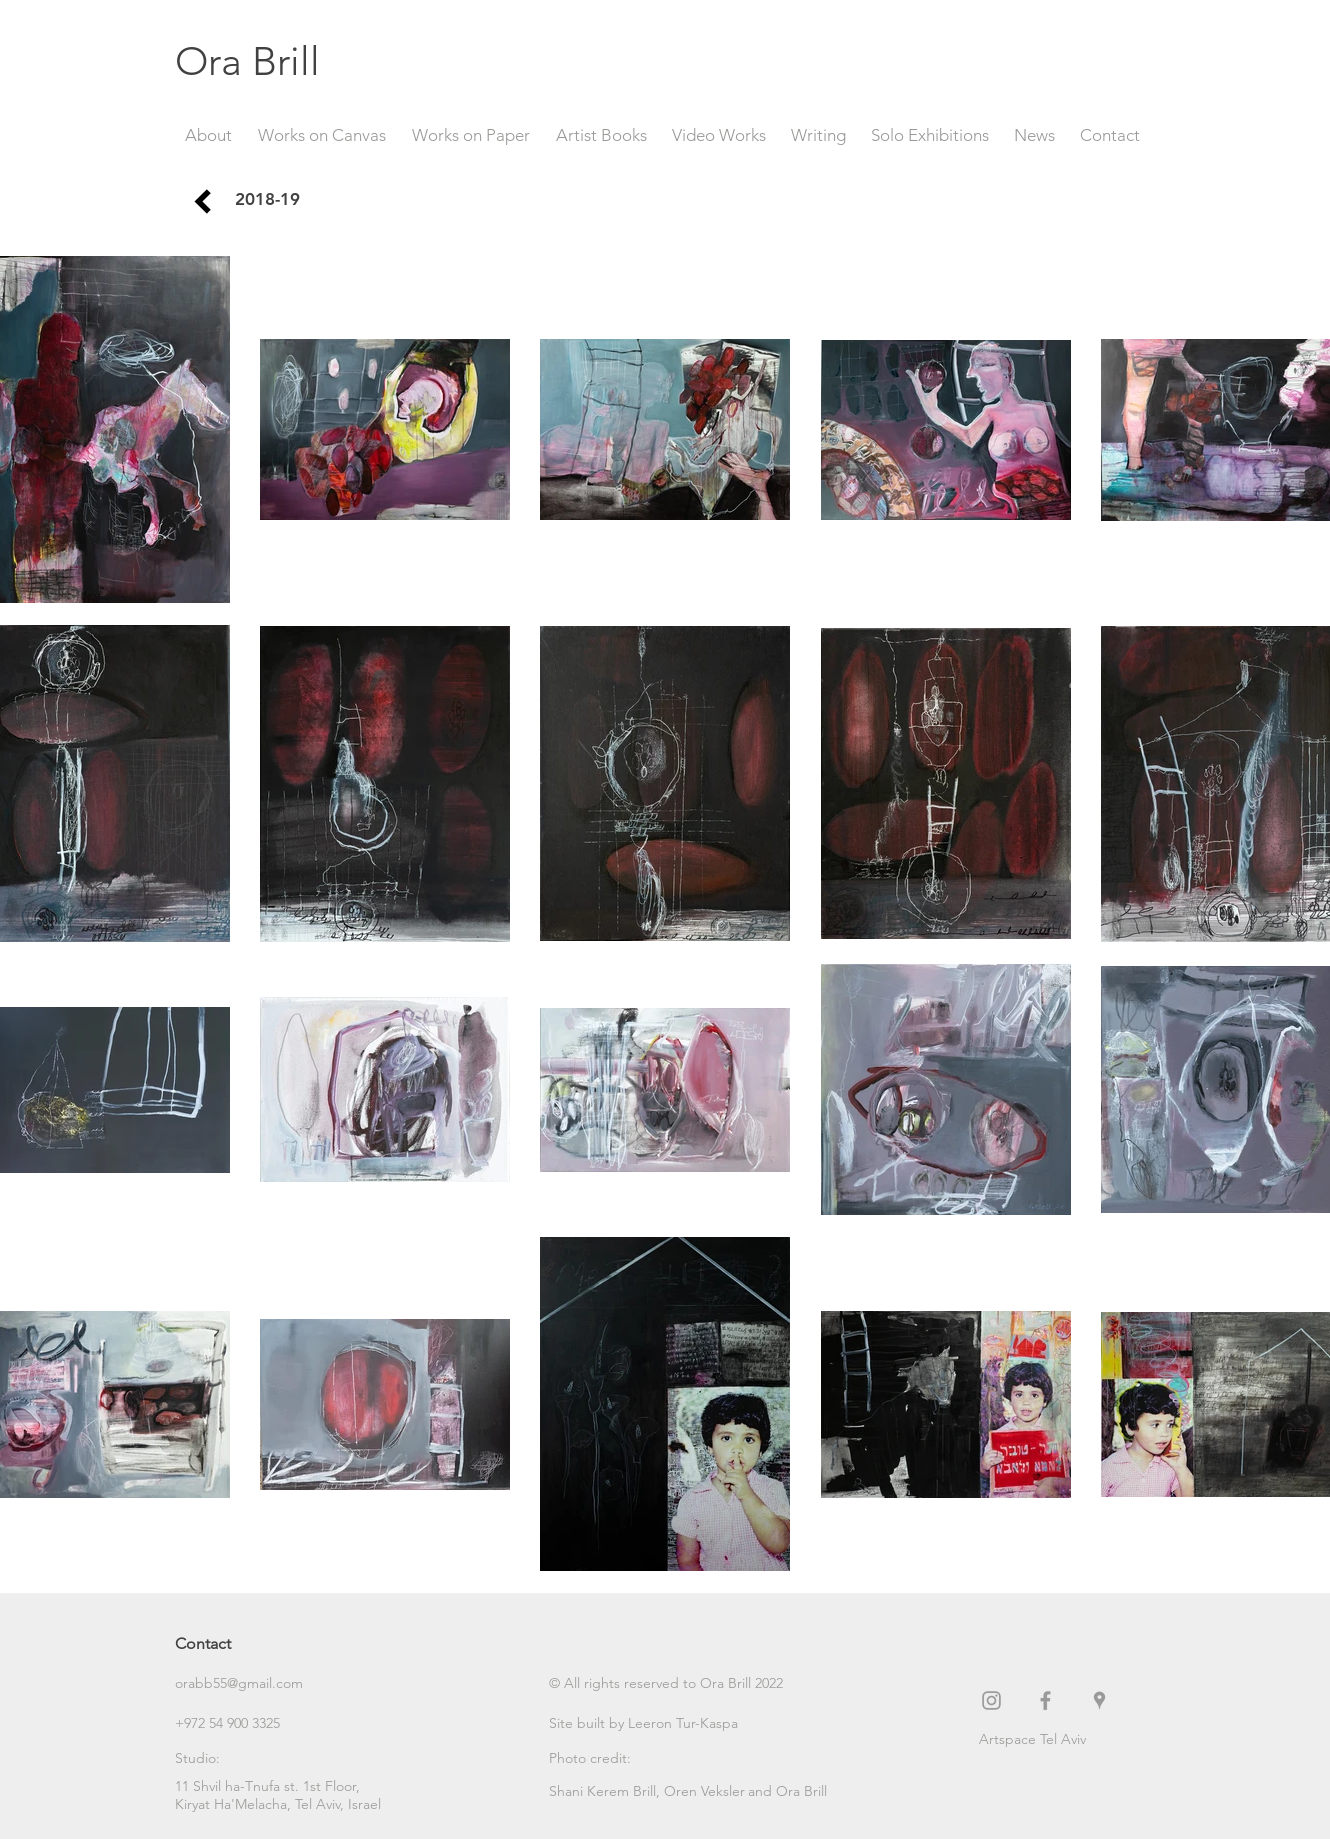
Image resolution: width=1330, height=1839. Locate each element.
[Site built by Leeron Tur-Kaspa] (643, 1724)
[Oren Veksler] (705, 1792)
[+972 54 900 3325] (246, 1724)
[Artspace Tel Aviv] (1067, 1740)
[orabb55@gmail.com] (246, 1684)
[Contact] (246, 1644)
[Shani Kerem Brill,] (606, 1792)
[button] (666, 1684)
